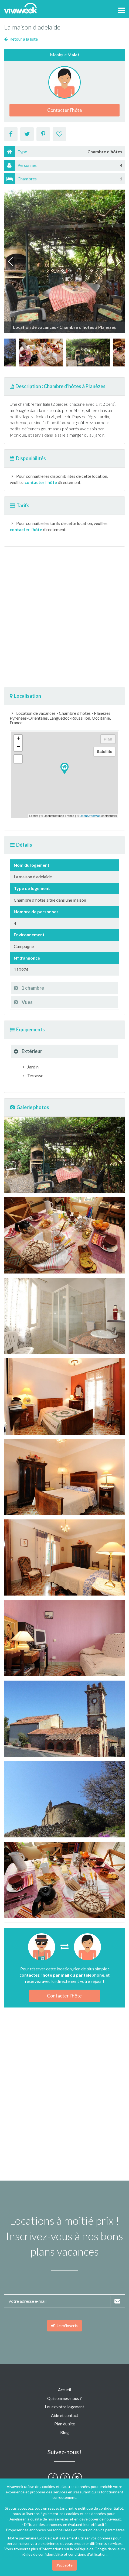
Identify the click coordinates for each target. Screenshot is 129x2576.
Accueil (64, 2389)
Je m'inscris (64, 2325)
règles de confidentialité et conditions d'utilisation (64, 2554)
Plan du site (64, 2423)
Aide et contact (64, 2415)
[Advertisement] (64, 616)
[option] (41, 352)
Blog (64, 2432)
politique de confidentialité (100, 2508)
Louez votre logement (64, 2406)
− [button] (18, 747)
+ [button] (18, 739)
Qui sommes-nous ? (64, 2398)
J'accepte (64, 2565)
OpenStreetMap (90, 815)
